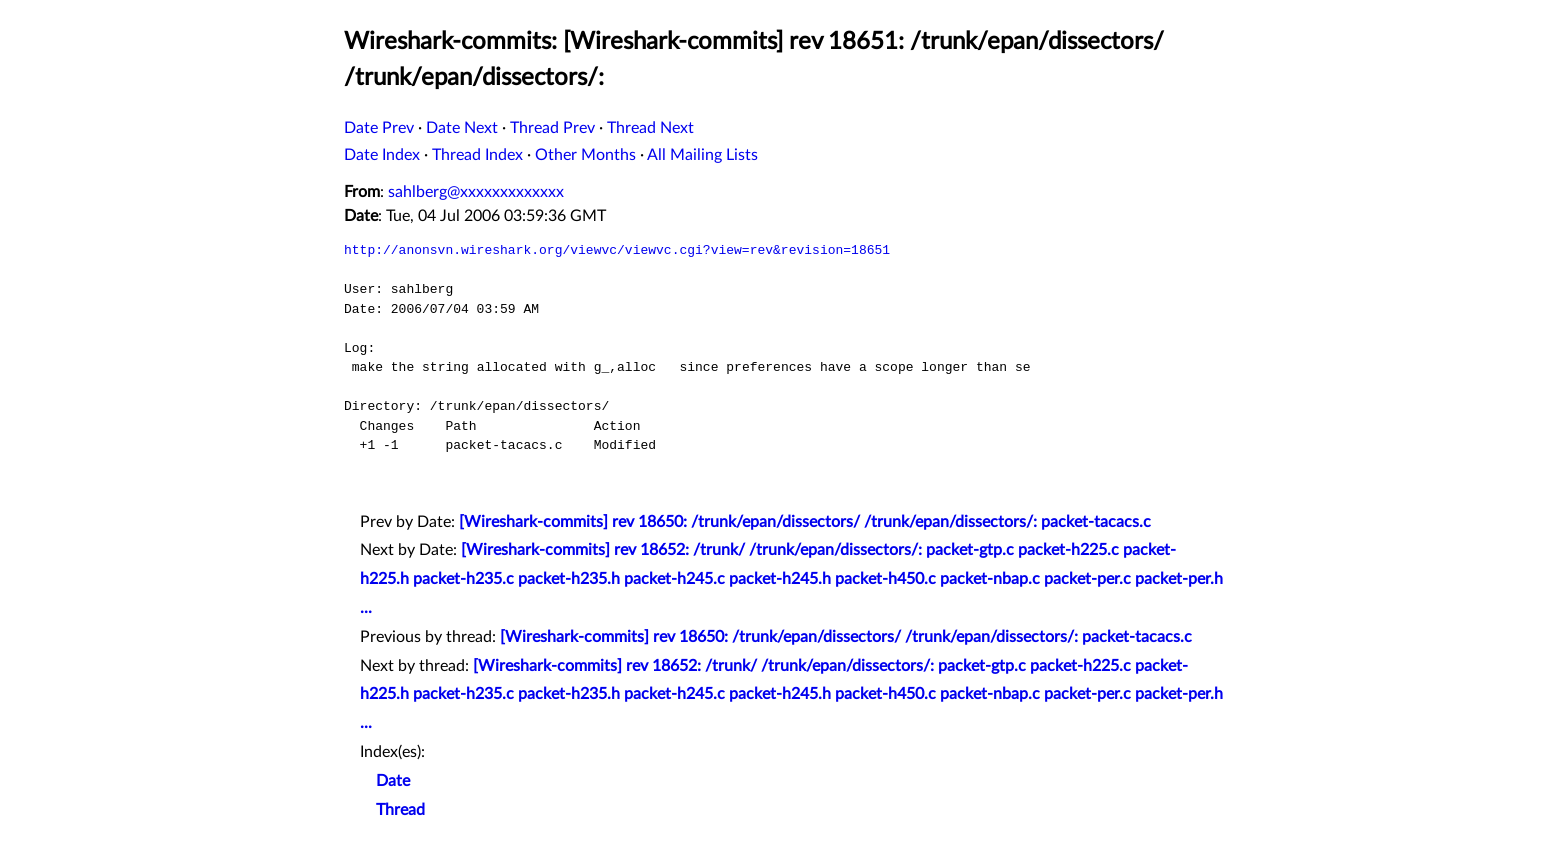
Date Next (462, 128)
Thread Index (477, 155)
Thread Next (650, 128)
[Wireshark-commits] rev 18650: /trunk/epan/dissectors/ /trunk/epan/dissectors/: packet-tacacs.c (805, 522)
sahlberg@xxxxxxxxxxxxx (476, 192)
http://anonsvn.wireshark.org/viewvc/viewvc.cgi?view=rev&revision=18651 (617, 250)
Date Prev (379, 128)
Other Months (585, 155)
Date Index (382, 155)
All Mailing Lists (702, 155)
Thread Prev (552, 128)
